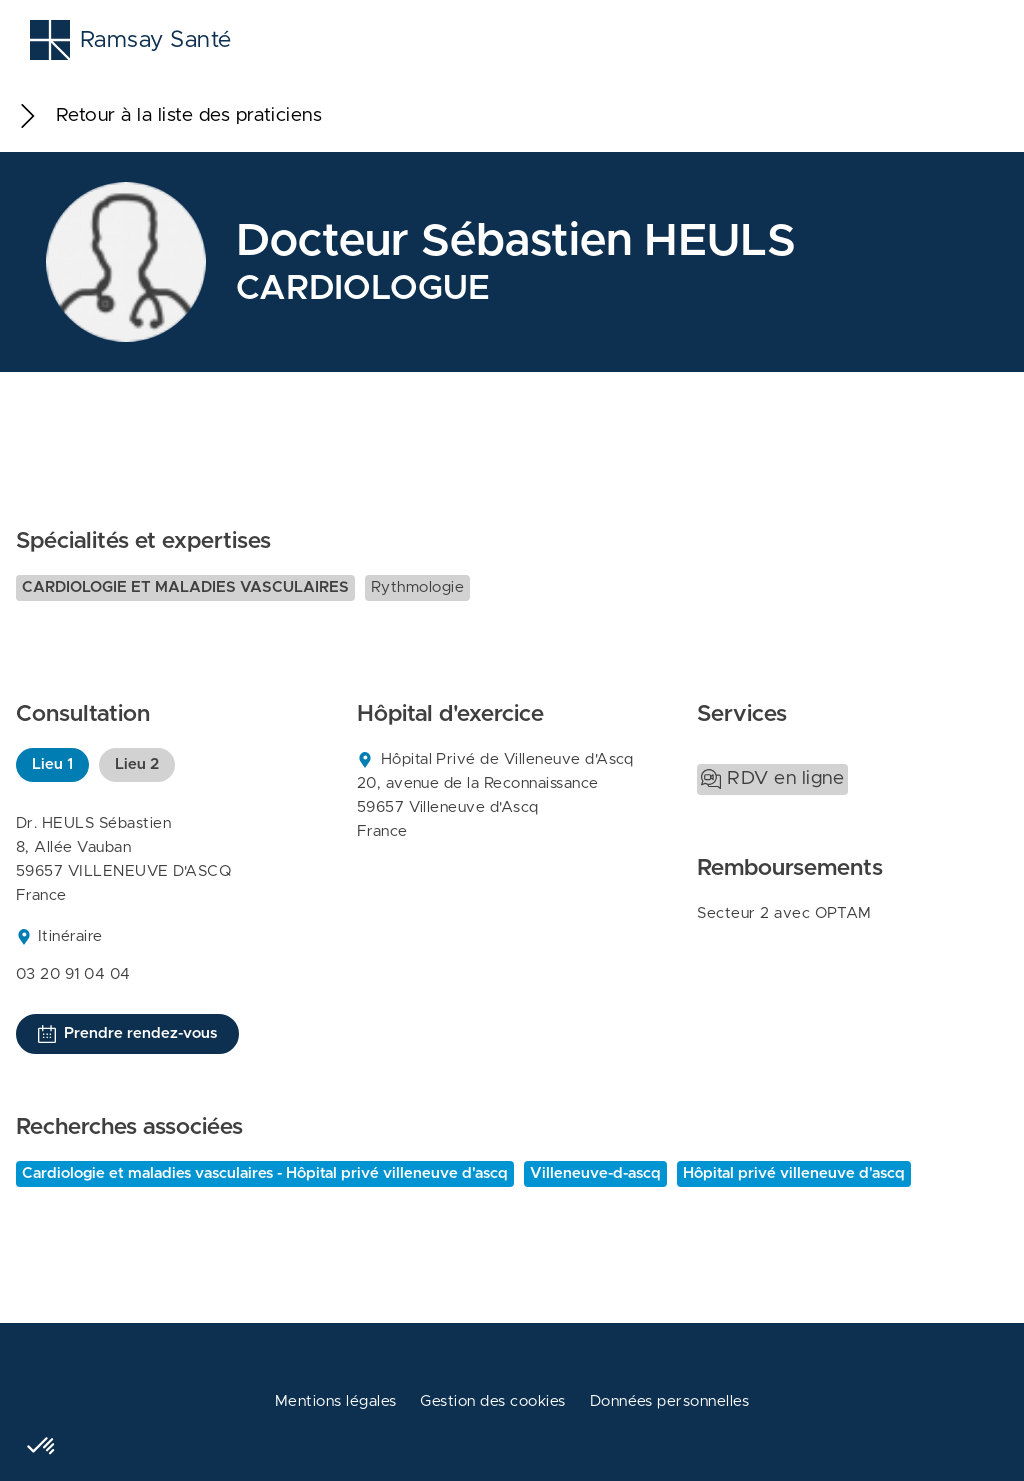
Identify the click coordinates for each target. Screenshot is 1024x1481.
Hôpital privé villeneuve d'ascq (794, 1173)
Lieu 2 (137, 764)
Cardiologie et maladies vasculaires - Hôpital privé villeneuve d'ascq (265, 1173)
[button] (42, 1447)
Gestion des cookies (492, 1401)
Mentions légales (336, 1401)
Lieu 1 (52, 764)
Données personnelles (670, 1401)
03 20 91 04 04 (73, 974)
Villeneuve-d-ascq (595, 1173)
